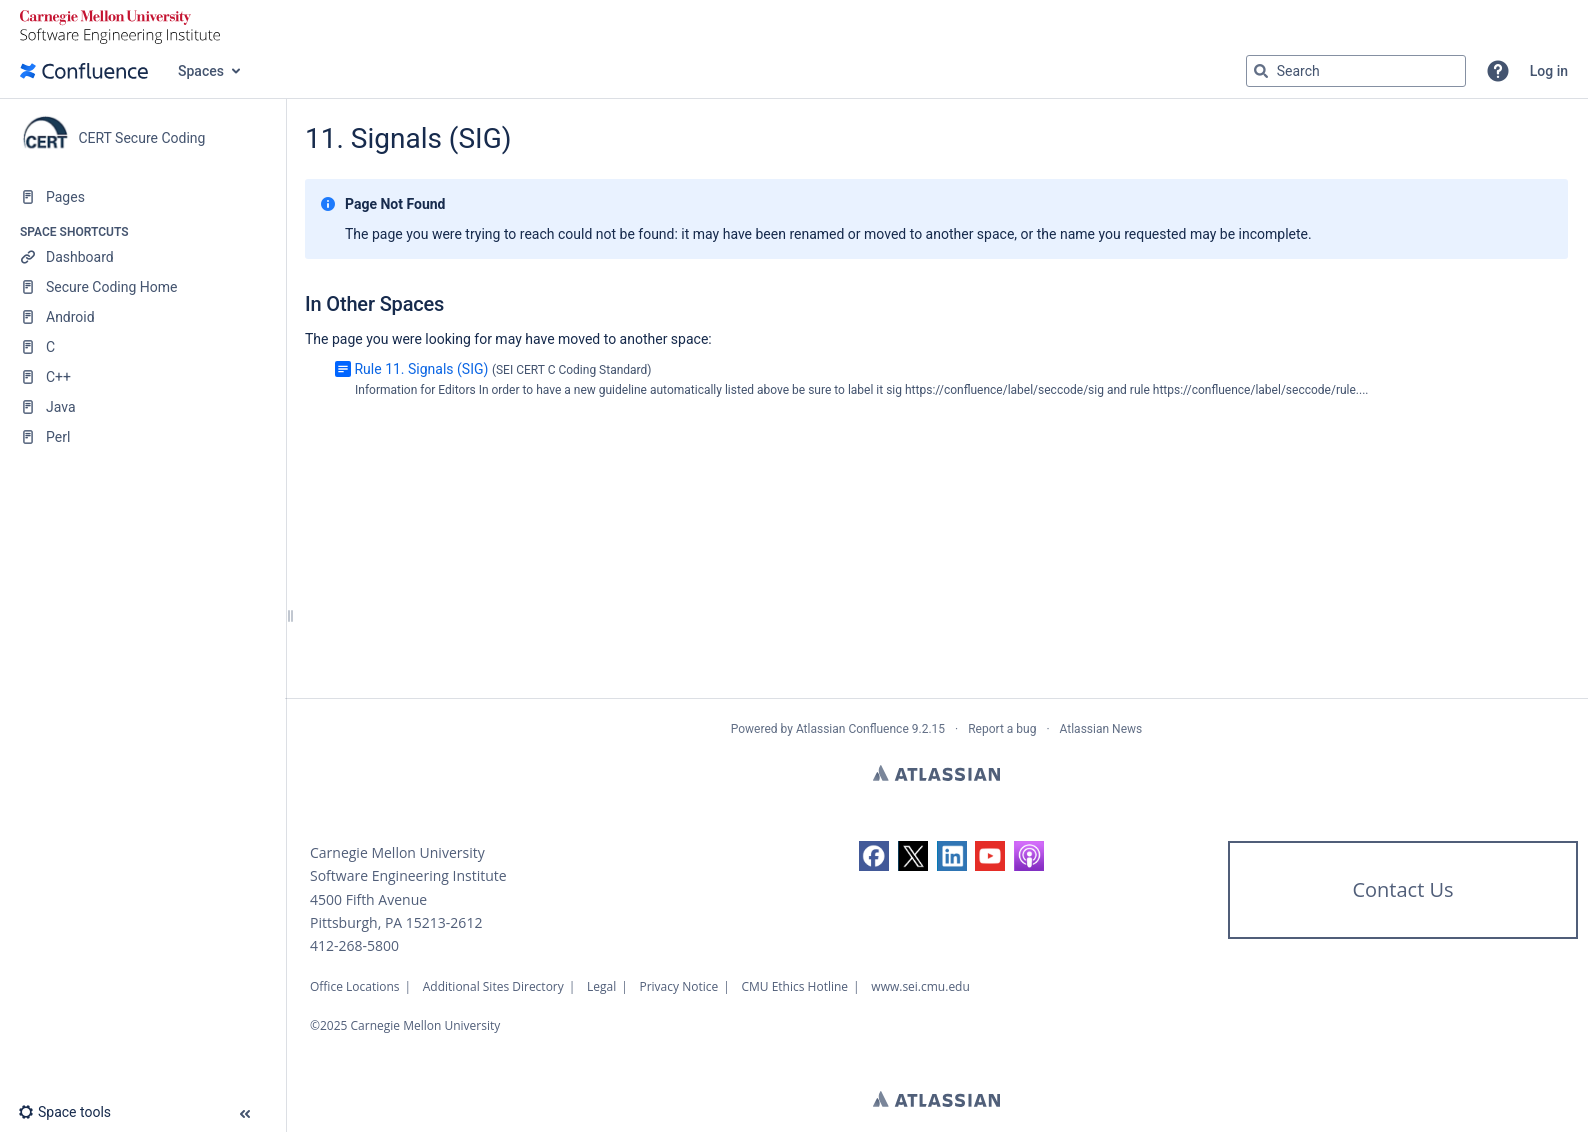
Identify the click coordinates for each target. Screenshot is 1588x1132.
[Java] (142, 407)
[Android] (142, 317)
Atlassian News (1101, 729)
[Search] (1261, 71)
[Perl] (142, 437)
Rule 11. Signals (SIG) (421, 369)
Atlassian (936, 773)
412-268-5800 (354, 945)
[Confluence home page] (84, 71)
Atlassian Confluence (852, 729)
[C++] (142, 377)
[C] (142, 347)
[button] (1498, 71)
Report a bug (1002, 729)
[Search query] (1356, 71)
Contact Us (1402, 889)
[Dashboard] (142, 257)
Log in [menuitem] (1549, 71)
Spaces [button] (201, 71)
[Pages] (142, 197)
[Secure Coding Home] (142, 287)
